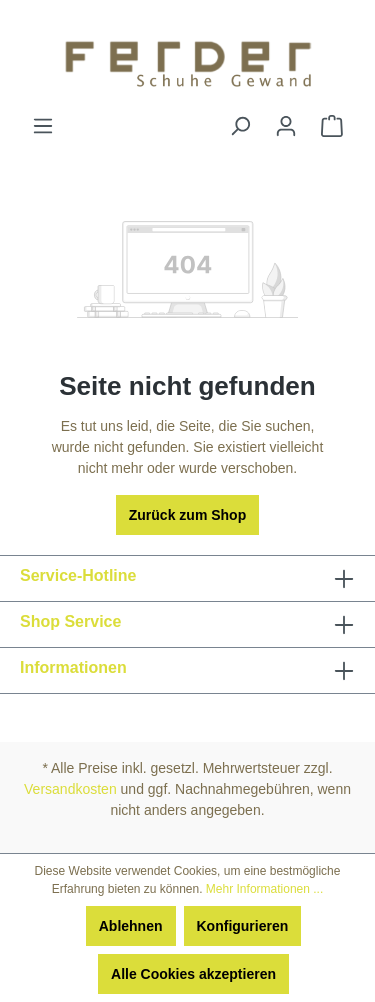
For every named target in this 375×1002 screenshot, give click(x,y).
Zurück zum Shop (187, 515)
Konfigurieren (243, 926)
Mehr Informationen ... (264, 889)
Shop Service (70, 621)
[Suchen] (240, 126)
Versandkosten (70, 789)
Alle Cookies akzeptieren (193, 974)
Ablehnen (131, 926)
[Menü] (43, 126)
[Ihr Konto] (286, 126)
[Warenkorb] (332, 126)
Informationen (73, 667)
